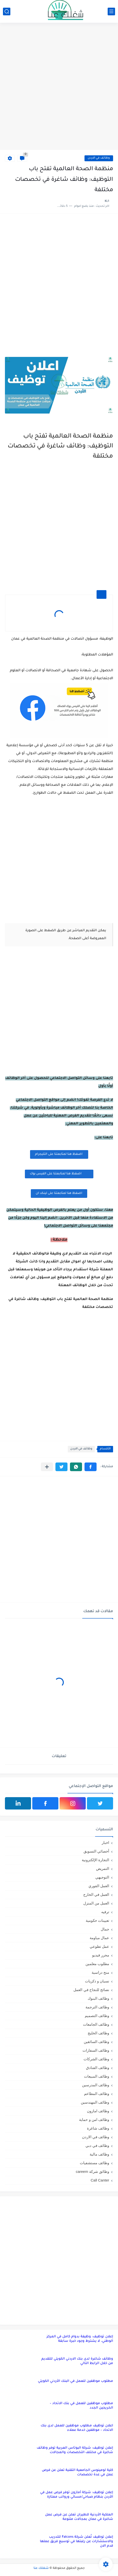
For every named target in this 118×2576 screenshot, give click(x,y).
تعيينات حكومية (97, 1920)
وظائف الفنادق (97, 2067)
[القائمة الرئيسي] (111, 11)
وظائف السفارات (96, 2050)
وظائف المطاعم (96, 2093)
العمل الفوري (98, 1886)
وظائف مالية (99, 2154)
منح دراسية (100, 1972)
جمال (105, 1929)
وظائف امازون (98, 2111)
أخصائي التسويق (96, 1851)
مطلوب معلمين (97, 1964)
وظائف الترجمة (97, 2007)
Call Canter (100, 2180)
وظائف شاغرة (98, 2128)
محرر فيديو (100, 1955)
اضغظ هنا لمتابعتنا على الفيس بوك (59, 1173)
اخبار (105, 1842)
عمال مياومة (99, 1938)
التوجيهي (102, 1877)
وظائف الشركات (96, 2059)
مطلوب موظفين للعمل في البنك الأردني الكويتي (75, 2381)
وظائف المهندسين (95, 2102)
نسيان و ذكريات (97, 1981)
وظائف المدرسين (95, 2085)
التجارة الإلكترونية (95, 1860)
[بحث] (6, 11)
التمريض (102, 1868)
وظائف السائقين (96, 2042)
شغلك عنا (41, 2568)
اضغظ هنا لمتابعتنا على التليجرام (59, 1154)
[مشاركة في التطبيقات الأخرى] (47, 1466)
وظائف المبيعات (96, 2076)
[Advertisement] (59, 87)
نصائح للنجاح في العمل (91, 1990)
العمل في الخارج (96, 1894)
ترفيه (105, 1912)
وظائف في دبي (97, 2145)
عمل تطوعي (99, 1946)
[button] (90, 1466)
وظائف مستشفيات (94, 2163)
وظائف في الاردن (99, 158)
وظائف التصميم (97, 2016)
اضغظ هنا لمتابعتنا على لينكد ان (59, 1193)
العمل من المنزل (96, 1903)
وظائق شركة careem (92, 2171)
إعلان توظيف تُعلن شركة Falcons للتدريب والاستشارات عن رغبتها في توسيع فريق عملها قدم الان (76, 2541)
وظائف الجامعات (96, 2024)
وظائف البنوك (98, 1998)
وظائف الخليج (98, 2033)
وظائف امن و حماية (94, 2119)
